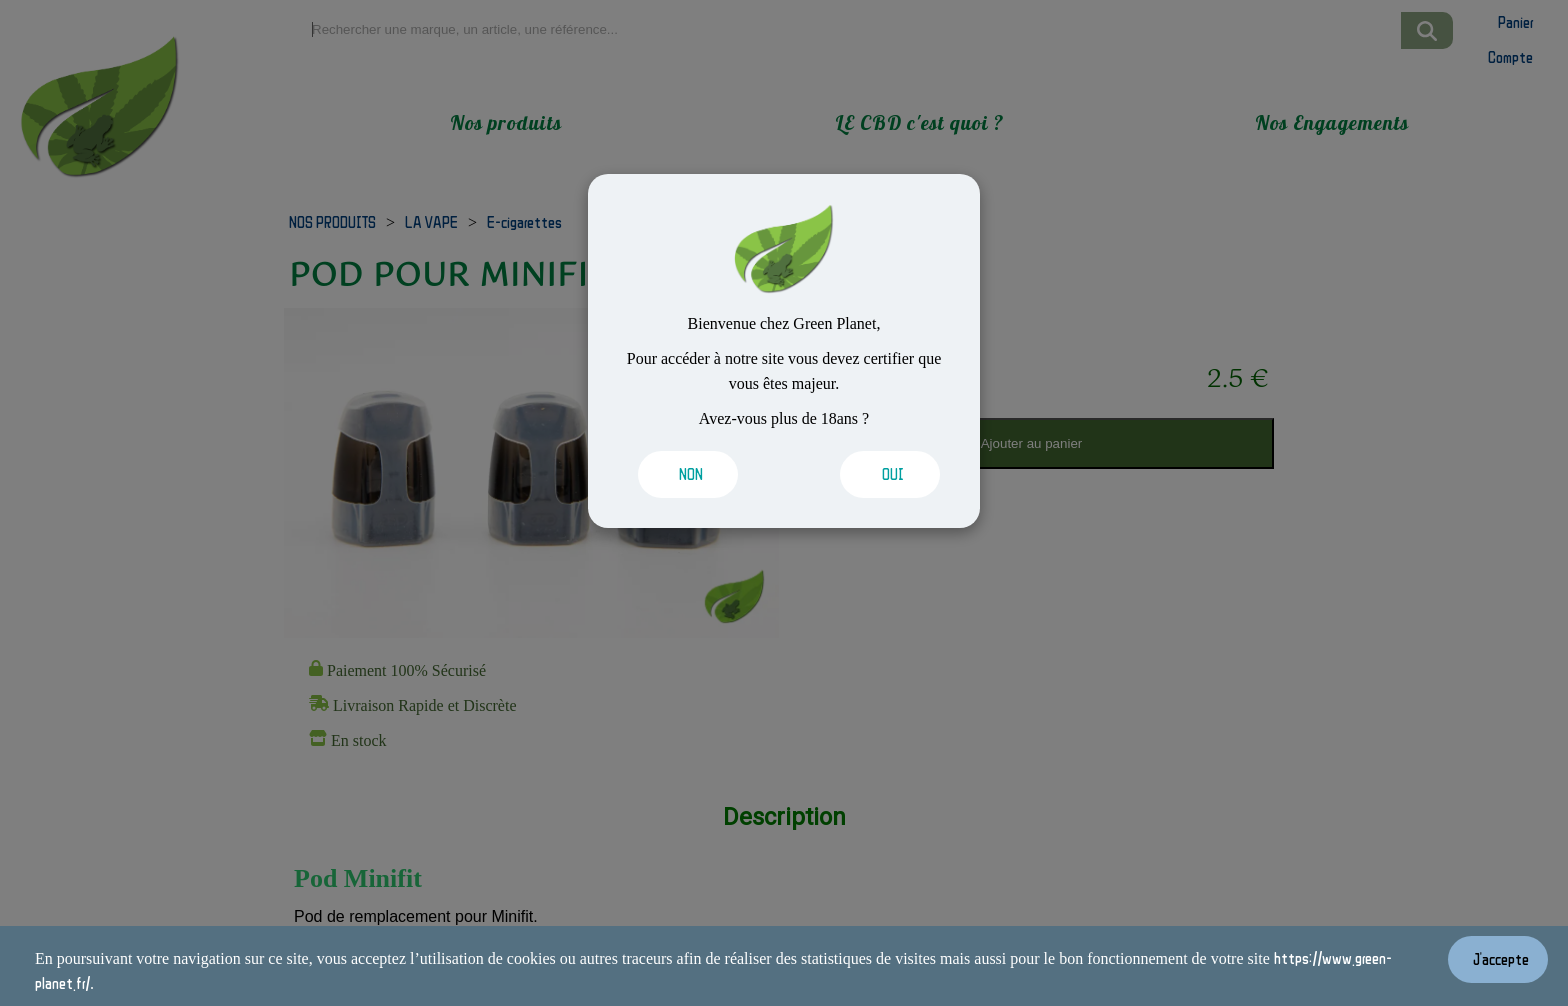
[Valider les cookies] (696, 474)
